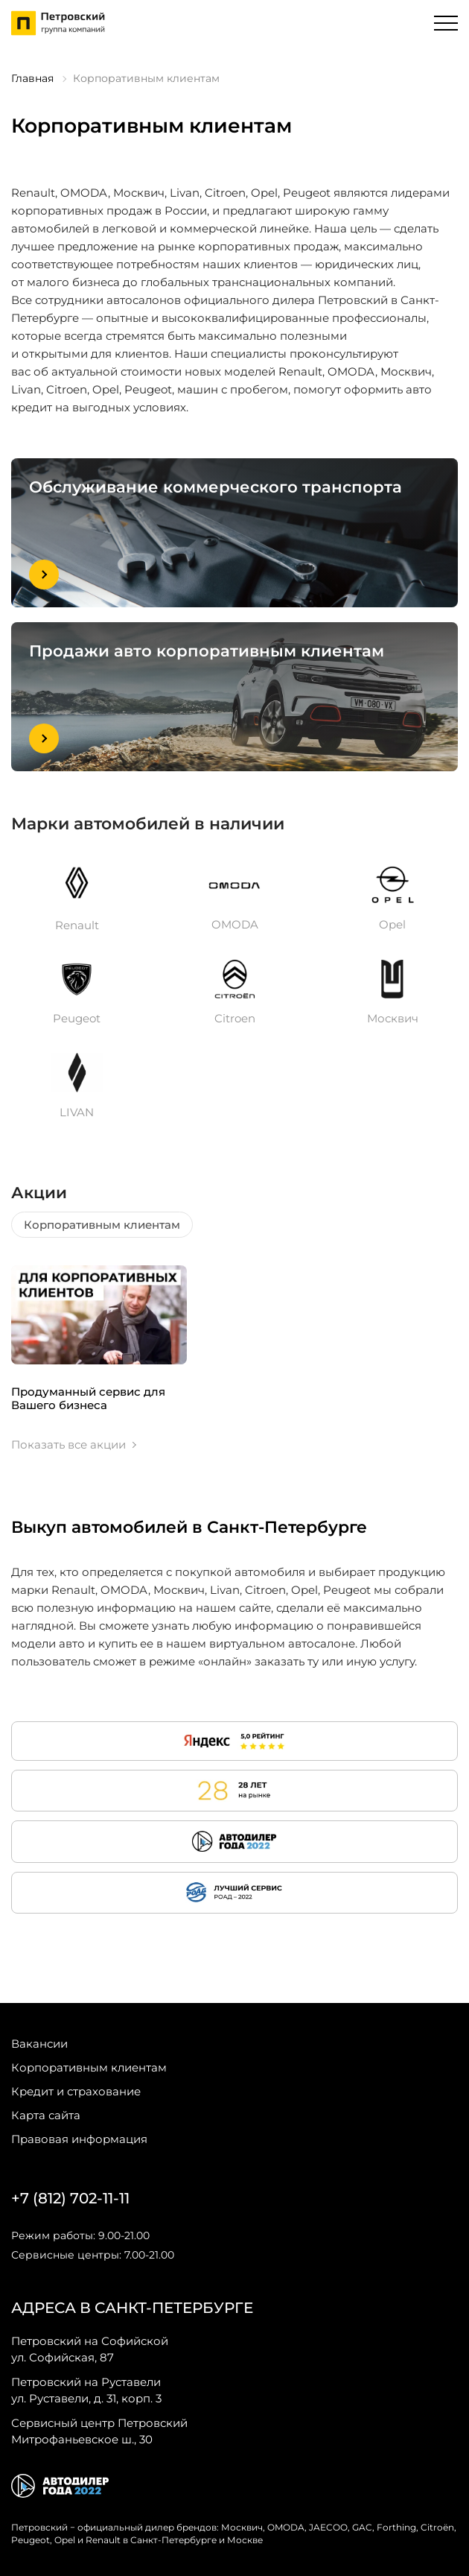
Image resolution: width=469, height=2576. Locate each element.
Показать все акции (68, 1445)
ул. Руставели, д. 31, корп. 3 (86, 2389)
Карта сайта (45, 2115)
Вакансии (39, 2044)
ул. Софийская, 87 (89, 2348)
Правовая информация (79, 2139)
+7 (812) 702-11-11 (70, 2198)
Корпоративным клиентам (102, 1225)
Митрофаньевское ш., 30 (99, 2430)
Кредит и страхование (76, 2091)
